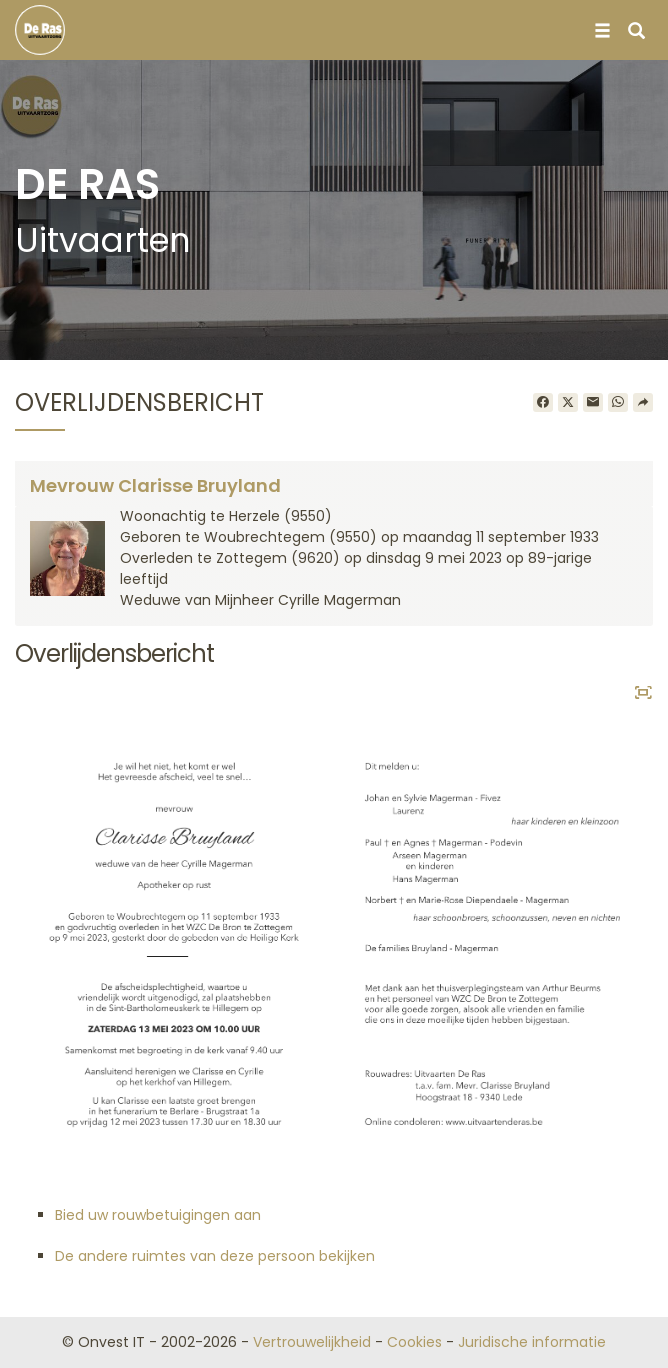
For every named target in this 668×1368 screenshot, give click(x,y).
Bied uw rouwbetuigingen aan (158, 1215)
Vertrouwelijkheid (312, 1342)
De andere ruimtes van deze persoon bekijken (215, 1256)
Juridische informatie (532, 1342)
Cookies (414, 1342)
